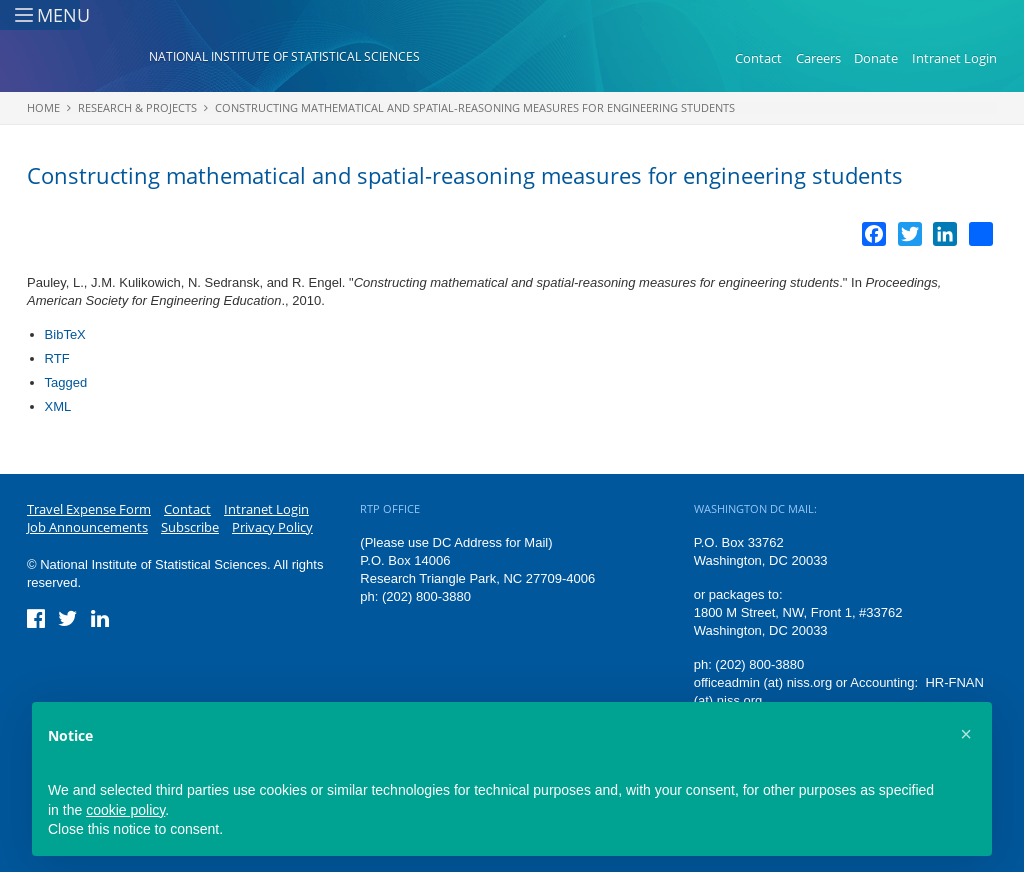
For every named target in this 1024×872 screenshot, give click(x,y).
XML (58, 406)
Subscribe (190, 527)
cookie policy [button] (125, 810)
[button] (966, 734)
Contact (758, 58)
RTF (57, 358)
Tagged (66, 382)
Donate (876, 58)
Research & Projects (137, 107)
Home (43, 107)
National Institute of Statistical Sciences (284, 56)
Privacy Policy (272, 527)
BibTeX (65, 334)
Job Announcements (87, 527)
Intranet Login (954, 58)
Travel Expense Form (89, 509)
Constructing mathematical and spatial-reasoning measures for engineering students (475, 107)
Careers (818, 58)
